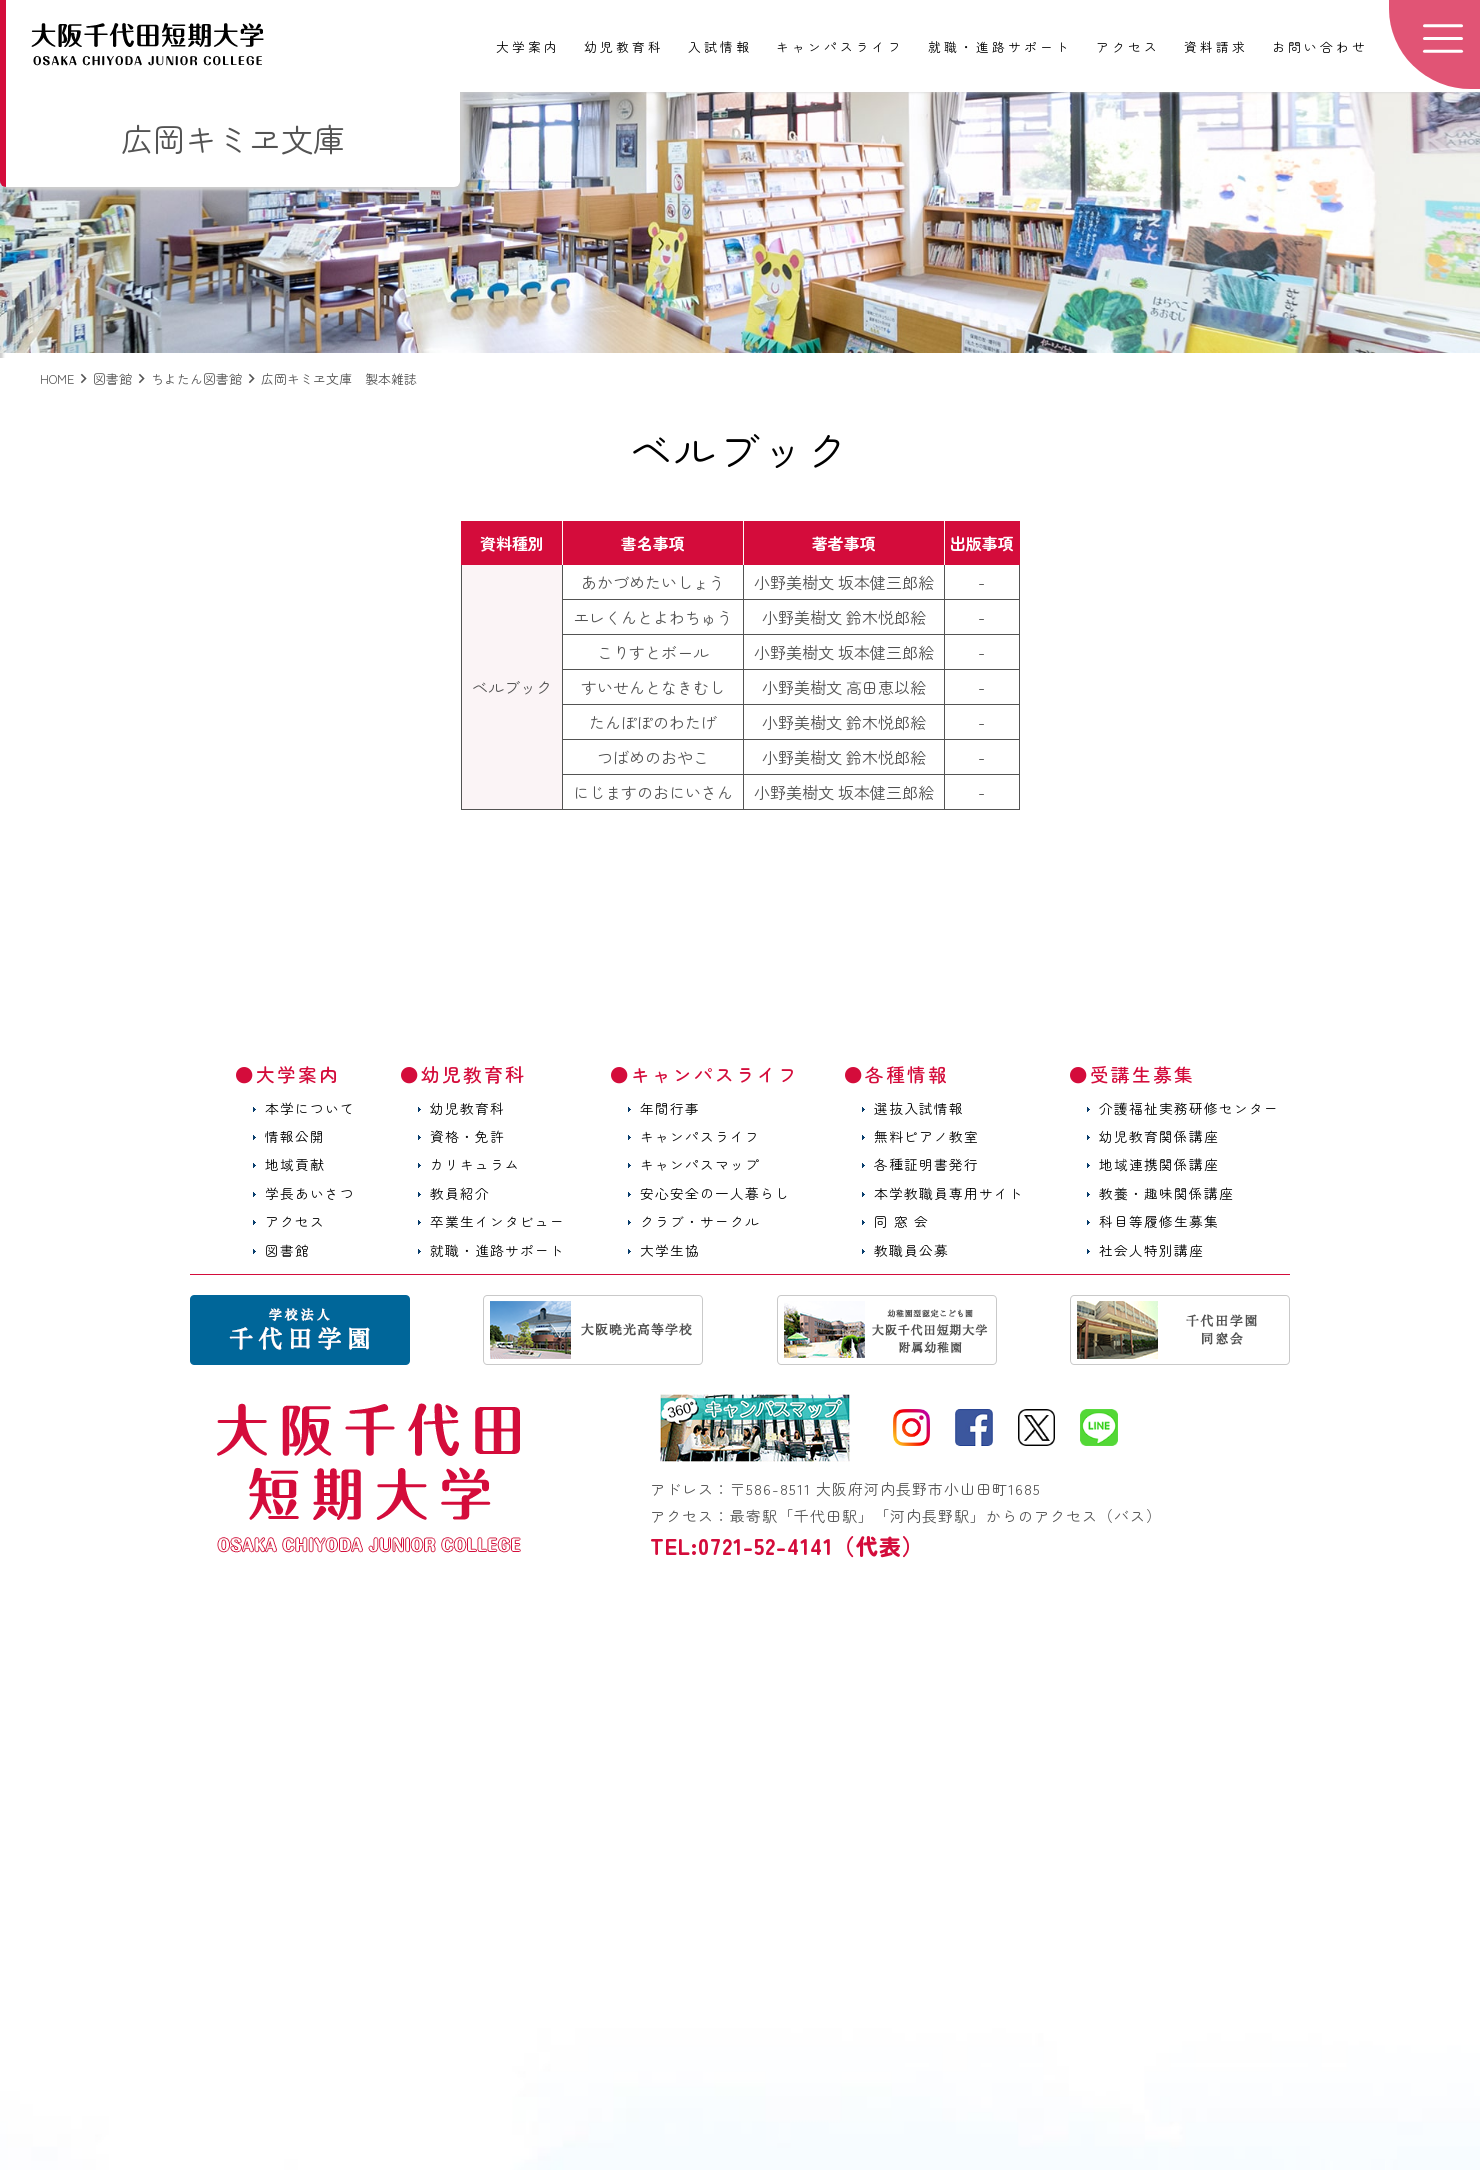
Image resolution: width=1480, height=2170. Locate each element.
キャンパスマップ (700, 1164)
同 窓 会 (901, 1221)
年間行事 (670, 1108)
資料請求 (1216, 47)
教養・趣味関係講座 (1166, 1193)
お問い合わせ (1320, 47)
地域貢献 (295, 1164)
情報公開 (295, 1136)
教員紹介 (460, 1193)
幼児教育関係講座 (1159, 1136)
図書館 (287, 1250)
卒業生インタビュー (497, 1221)
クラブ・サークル (700, 1221)
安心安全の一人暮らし (715, 1193)
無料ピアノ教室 (926, 1136)
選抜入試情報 (919, 1108)
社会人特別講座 (1151, 1250)
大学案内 (528, 47)
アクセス (1128, 47)
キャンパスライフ (840, 47)
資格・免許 (467, 1136)
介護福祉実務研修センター (1189, 1108)
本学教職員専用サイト (949, 1193)
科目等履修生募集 (1159, 1221)
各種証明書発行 (926, 1164)
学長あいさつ (310, 1193)
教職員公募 (911, 1250)
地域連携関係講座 (1159, 1164)
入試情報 (720, 47)
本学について (310, 1108)
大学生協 (670, 1250)
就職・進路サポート (1000, 47)
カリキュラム (475, 1164)
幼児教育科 (624, 47)
